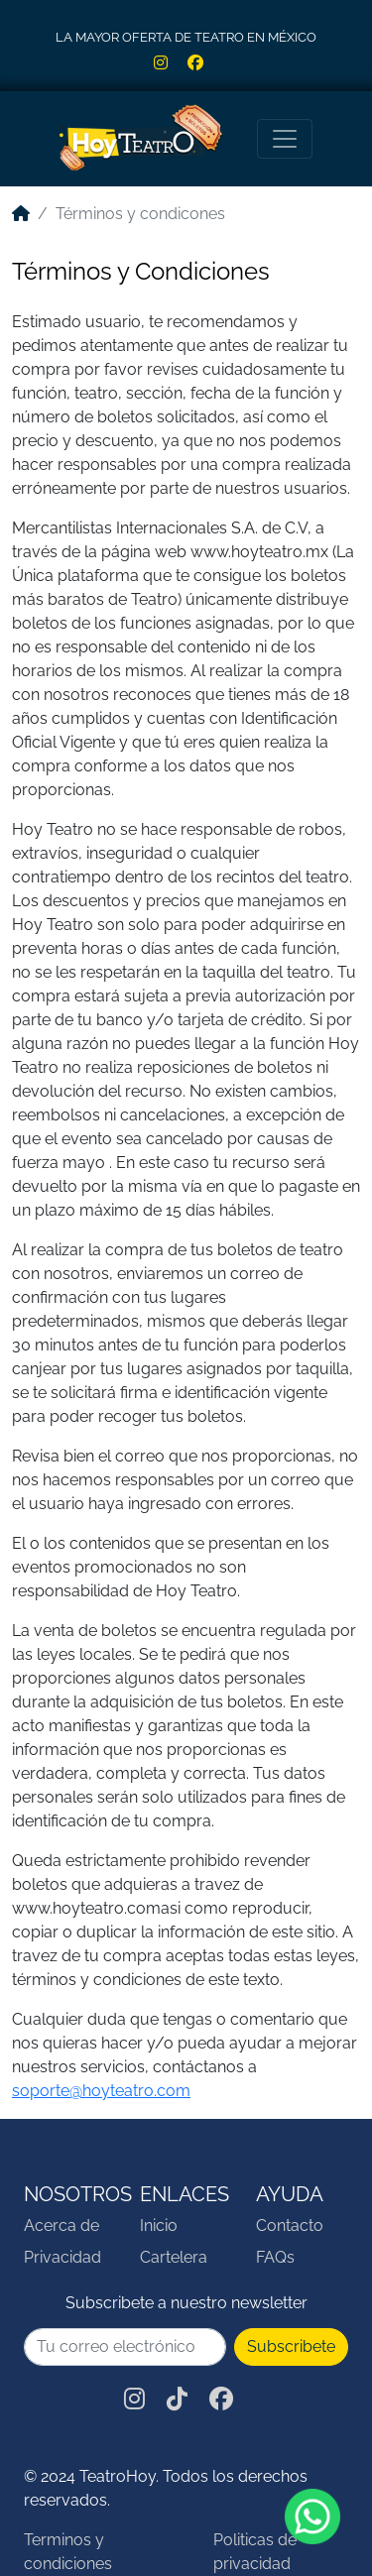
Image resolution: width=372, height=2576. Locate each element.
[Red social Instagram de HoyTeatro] (170, 63)
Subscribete (291, 2346)
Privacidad (62, 2257)
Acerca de (61, 2225)
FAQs (275, 2257)
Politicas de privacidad (255, 2551)
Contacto (289, 2225)
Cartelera (173, 2257)
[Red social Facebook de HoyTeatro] (203, 63)
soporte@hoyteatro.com (101, 2090)
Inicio (159, 2225)
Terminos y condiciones (68, 2551)
